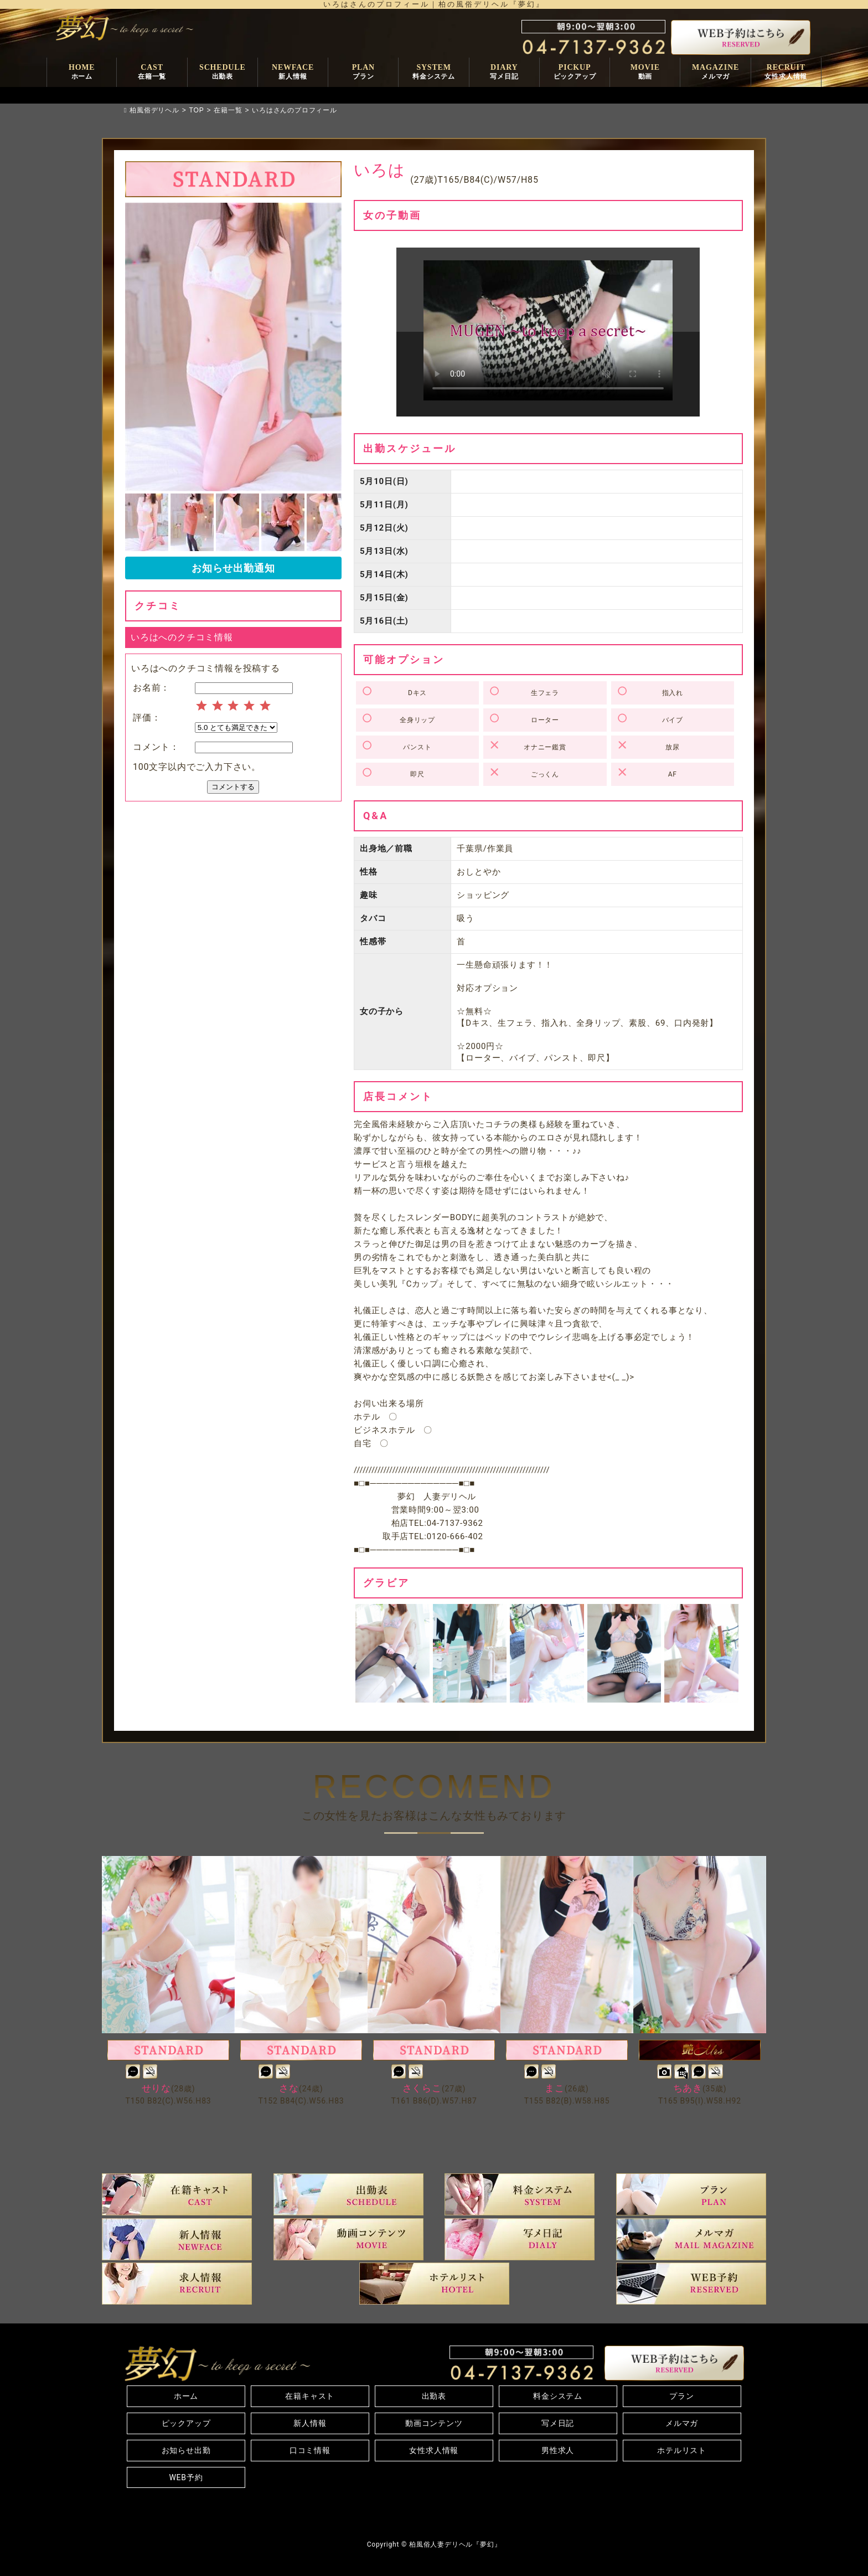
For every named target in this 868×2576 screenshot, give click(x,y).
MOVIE (645, 72)
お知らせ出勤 (186, 2450)
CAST (152, 72)
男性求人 (557, 2450)
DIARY (504, 72)
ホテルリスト (681, 2450)
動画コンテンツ (434, 2423)
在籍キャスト (309, 2396)
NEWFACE (293, 72)
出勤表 (434, 2396)
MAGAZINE (715, 72)
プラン (681, 2396)
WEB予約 (186, 2477)
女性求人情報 (433, 2450)
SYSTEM (433, 72)
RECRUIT (785, 72)
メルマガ (681, 2423)
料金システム (557, 2396)
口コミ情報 (310, 2450)
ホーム (186, 2396)
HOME (82, 72)
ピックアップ (186, 2423)
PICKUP (575, 72)
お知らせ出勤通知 (233, 568)
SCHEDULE (222, 72)
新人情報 (309, 2423)
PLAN (363, 72)
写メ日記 (557, 2423)
